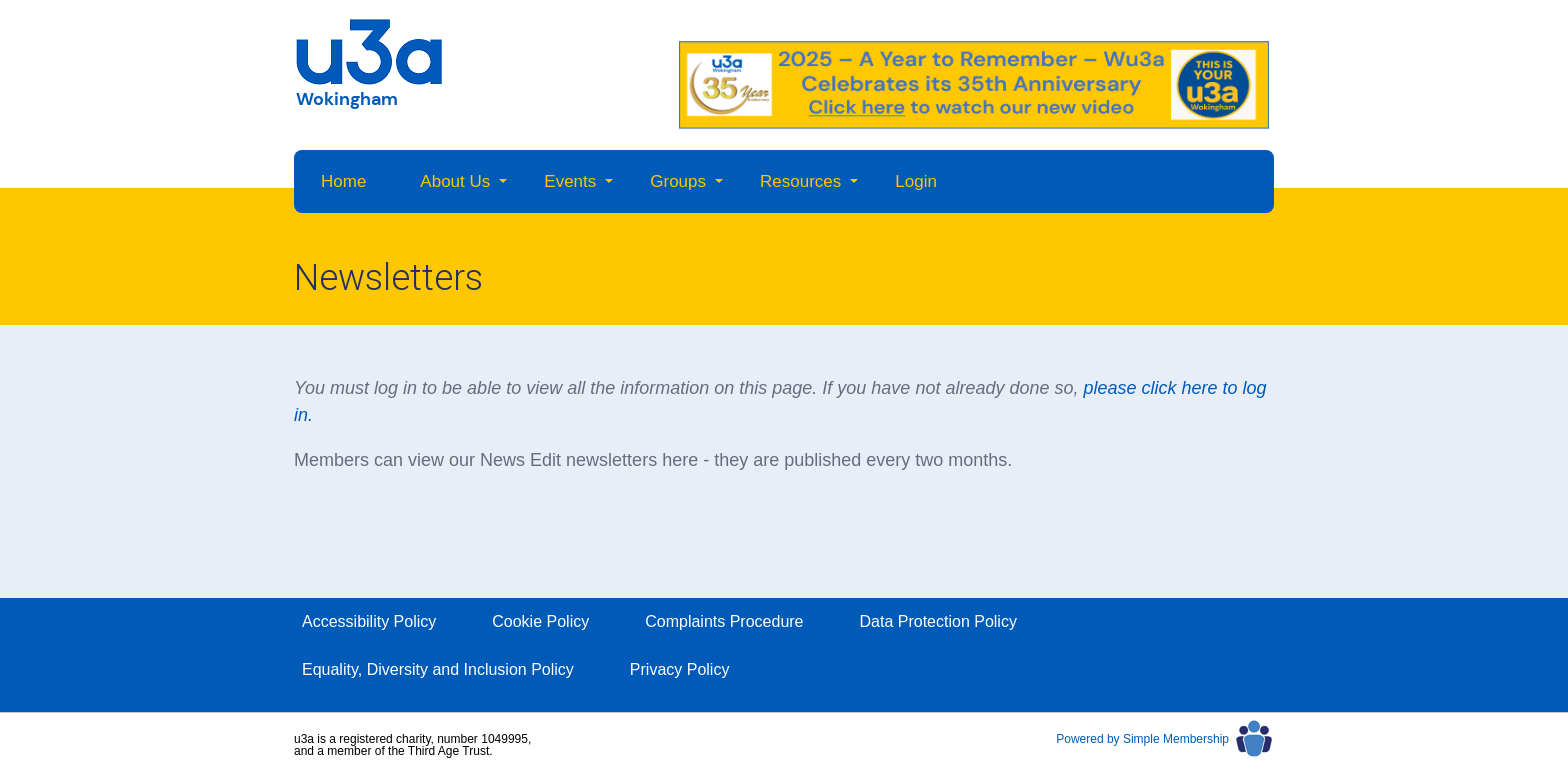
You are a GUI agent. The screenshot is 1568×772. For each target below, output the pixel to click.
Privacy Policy (680, 669)
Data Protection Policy (938, 621)
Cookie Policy (540, 621)
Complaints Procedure (724, 621)
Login (916, 181)
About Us (455, 181)
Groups (678, 181)
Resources (800, 181)
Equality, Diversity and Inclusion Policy (438, 669)
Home (343, 181)
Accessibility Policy (369, 621)
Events (570, 181)
